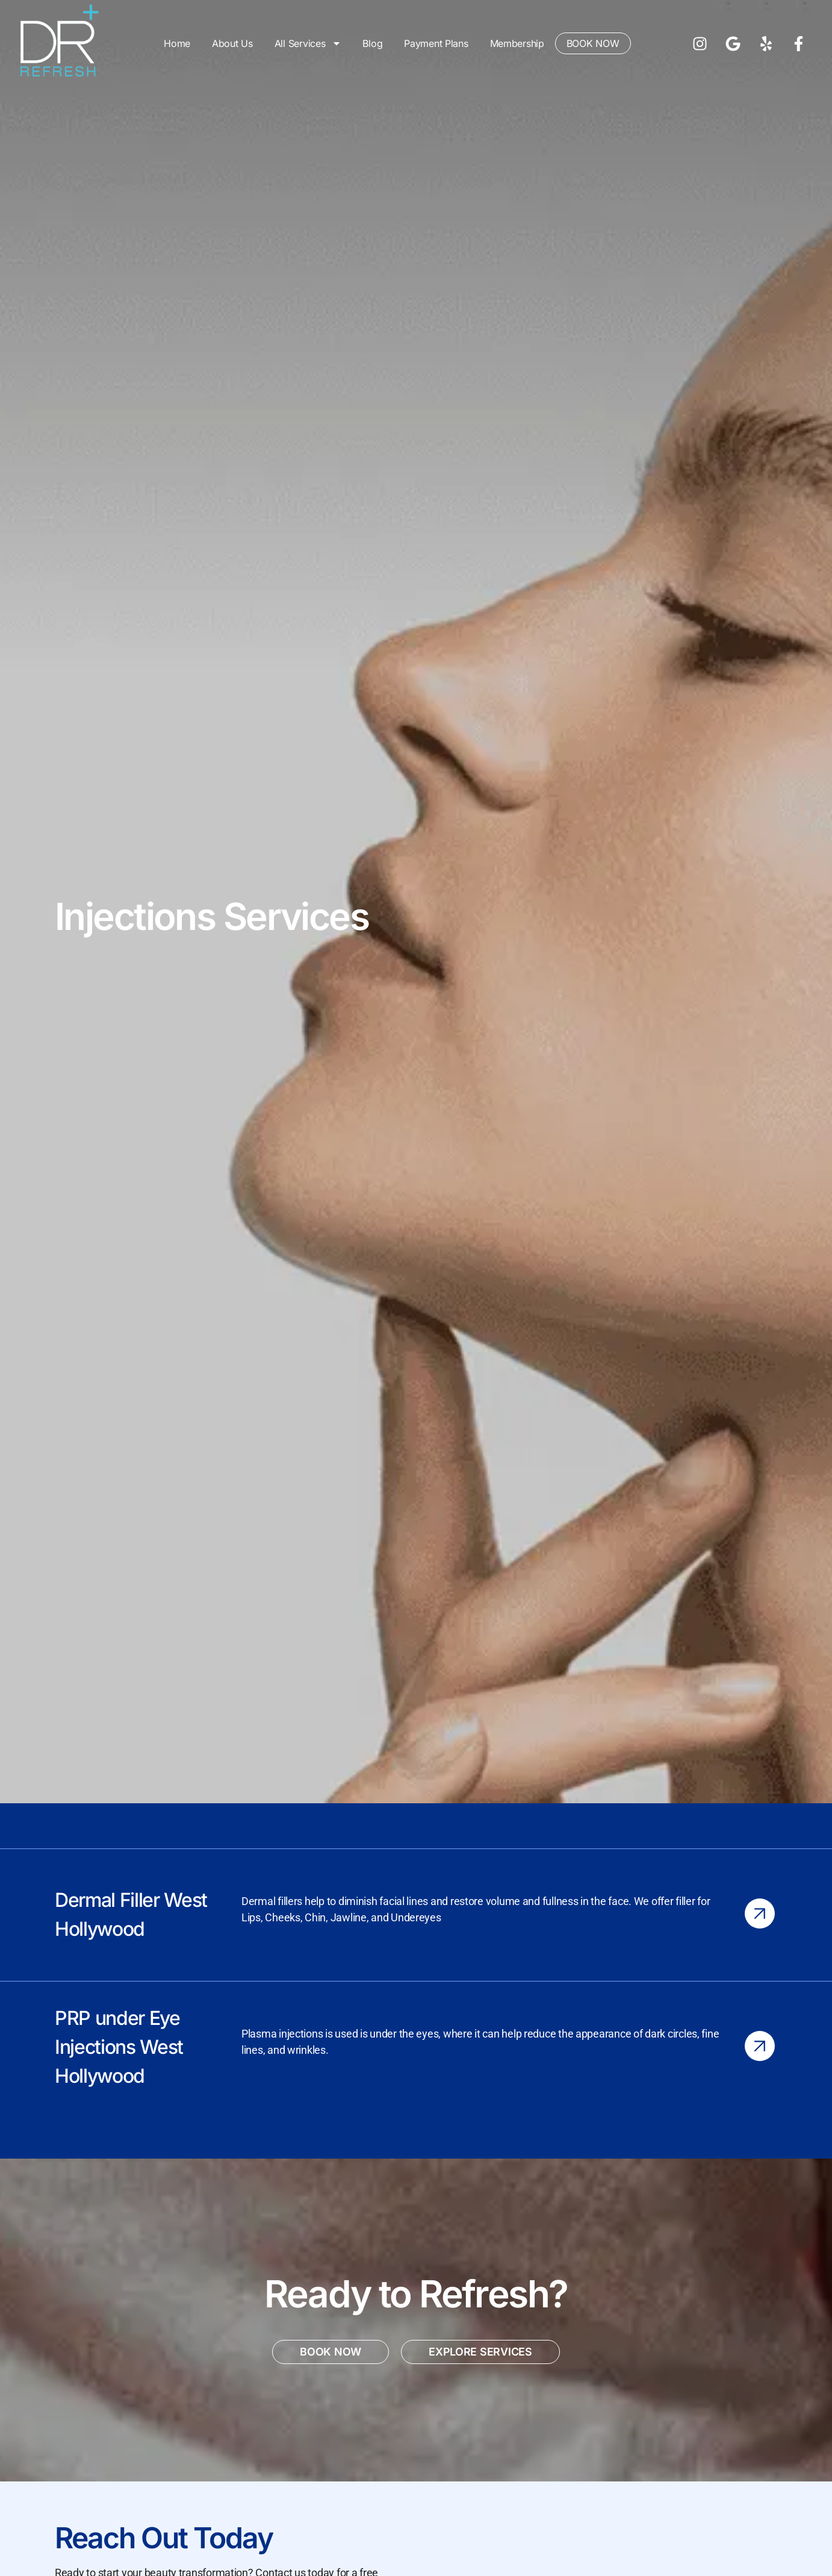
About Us (232, 43)
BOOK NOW (593, 43)
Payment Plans (436, 43)
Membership (517, 43)
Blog (372, 43)
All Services (308, 43)
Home (177, 43)
